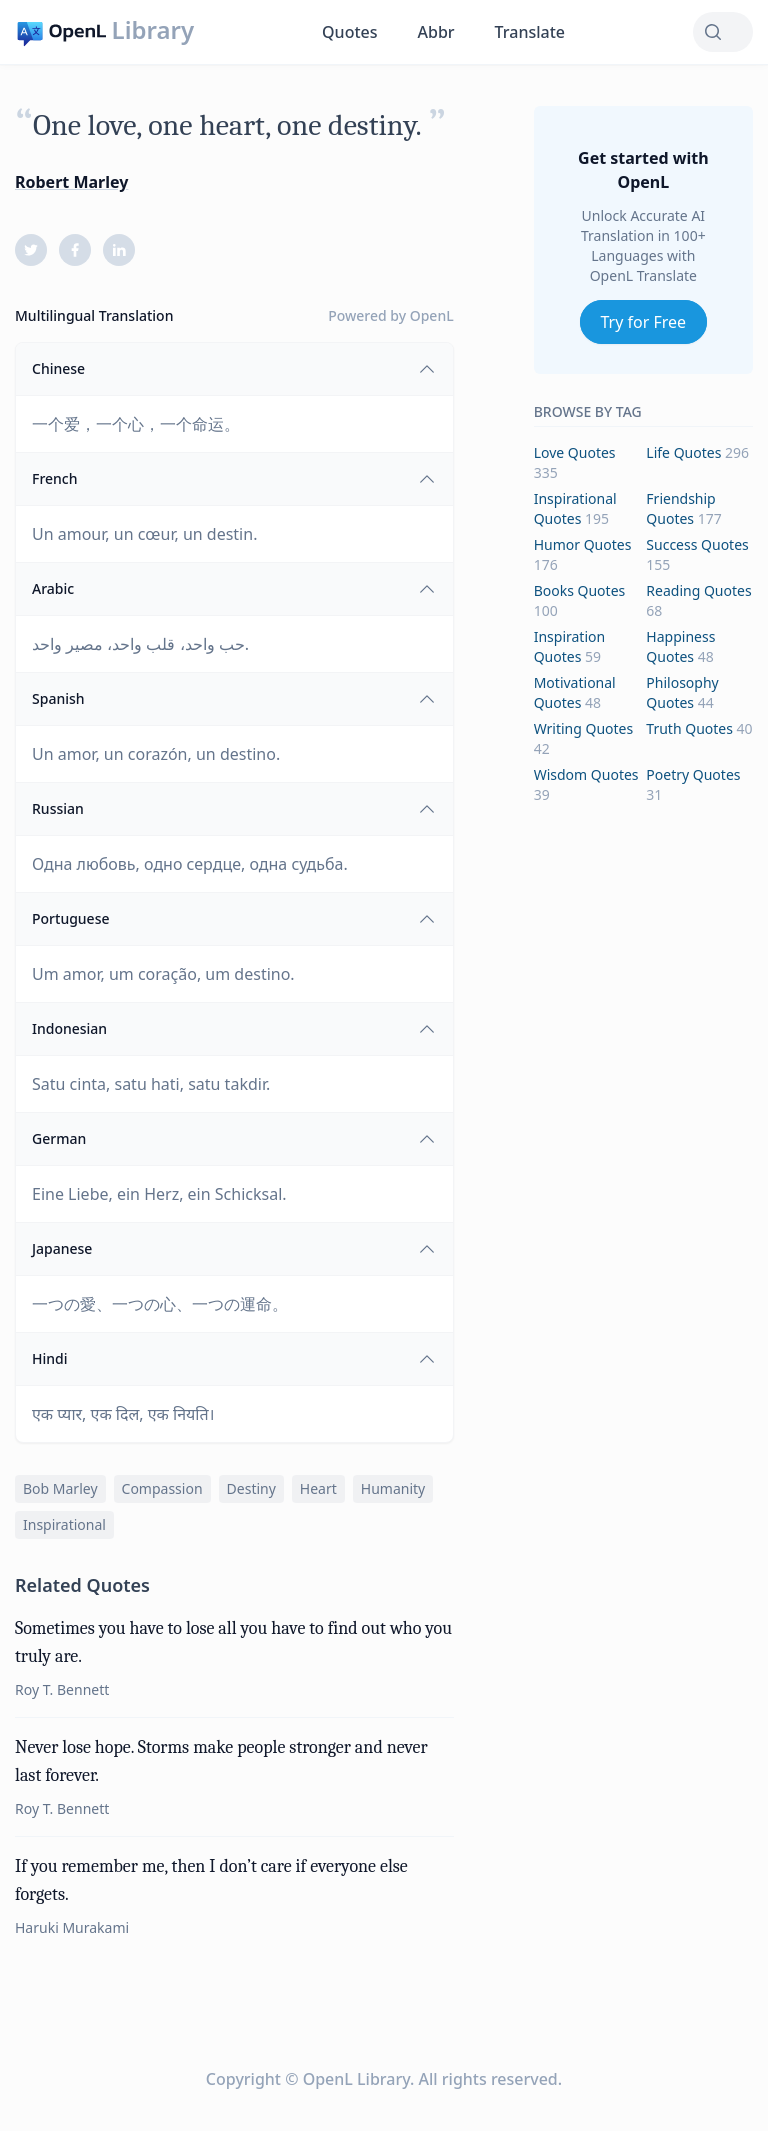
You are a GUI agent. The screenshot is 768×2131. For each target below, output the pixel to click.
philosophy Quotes (682, 692)
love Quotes (575, 452)
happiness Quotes (680, 646)
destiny (251, 1488)
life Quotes (683, 452)
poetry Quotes (693, 774)
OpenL (432, 315)
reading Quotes (698, 590)
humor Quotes (583, 544)
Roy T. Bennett (62, 1689)
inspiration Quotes (569, 646)
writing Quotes (584, 728)
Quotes (349, 32)
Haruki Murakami (72, 1927)
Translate (530, 32)
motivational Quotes (575, 692)
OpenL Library (356, 2079)
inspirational (64, 1524)
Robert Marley (71, 182)
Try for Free (644, 322)
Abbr (436, 32)
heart (318, 1488)
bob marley (60, 1488)
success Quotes (697, 544)
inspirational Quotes (575, 508)
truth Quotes (689, 728)
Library (153, 30)
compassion (162, 1488)
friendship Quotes (680, 508)
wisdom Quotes (586, 774)
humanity (393, 1488)
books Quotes (580, 590)
